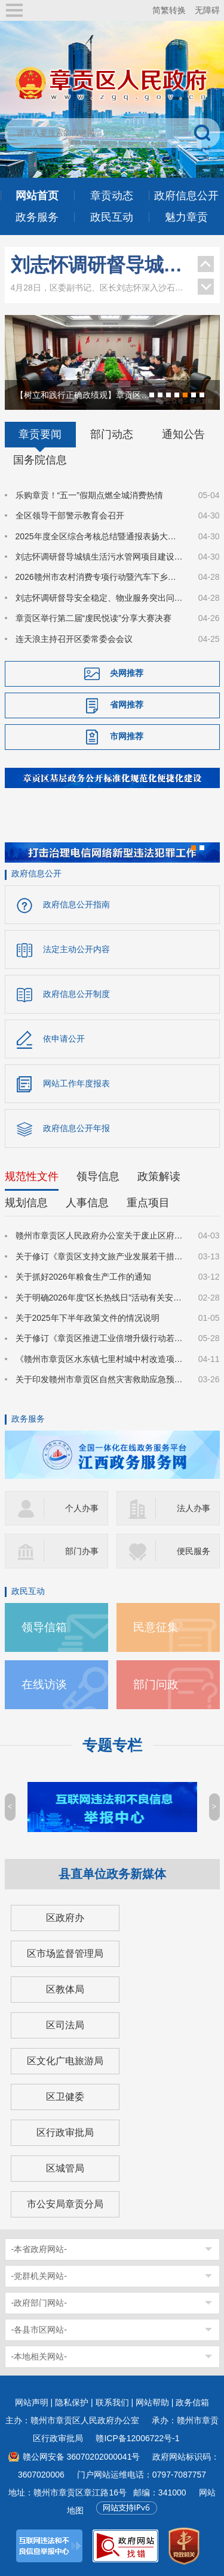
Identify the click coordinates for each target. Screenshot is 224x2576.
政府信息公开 (36, 873)
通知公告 (183, 434)
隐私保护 (71, 2402)
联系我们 (112, 2402)
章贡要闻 (40, 434)
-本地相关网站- (39, 2356)
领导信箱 (44, 1627)
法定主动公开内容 (76, 949)
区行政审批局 (65, 2132)
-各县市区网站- (39, 2329)
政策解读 (158, 1176)
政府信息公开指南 (76, 904)
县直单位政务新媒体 (112, 1873)
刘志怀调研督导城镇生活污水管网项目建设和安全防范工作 (98, 265)
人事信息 (87, 1203)
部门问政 (156, 1684)
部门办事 (82, 1551)
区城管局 (65, 2168)
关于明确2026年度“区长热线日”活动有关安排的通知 (100, 1297)
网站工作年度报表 (76, 1083)
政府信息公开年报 (76, 1128)
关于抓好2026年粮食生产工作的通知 (83, 1276)
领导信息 (97, 1176)
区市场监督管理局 (65, 1953)
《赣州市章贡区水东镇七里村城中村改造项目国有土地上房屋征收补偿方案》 (100, 1359)
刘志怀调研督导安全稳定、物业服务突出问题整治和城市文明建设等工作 (100, 598)
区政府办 (65, 1918)
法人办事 (193, 1508)
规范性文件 (32, 1176)
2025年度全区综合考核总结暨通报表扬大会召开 (100, 536)
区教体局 (65, 1989)
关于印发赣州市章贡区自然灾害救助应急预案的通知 (100, 1379)
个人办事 (82, 1508)
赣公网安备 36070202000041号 (81, 2456)
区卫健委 (65, 2097)
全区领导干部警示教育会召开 (70, 515)
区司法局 (65, 2025)
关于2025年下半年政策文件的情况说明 (87, 1318)
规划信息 (26, 1203)
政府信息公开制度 (76, 994)
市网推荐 (126, 736)
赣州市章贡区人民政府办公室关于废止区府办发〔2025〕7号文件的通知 (100, 1235)
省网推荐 (126, 704)
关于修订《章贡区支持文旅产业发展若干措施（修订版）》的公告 (100, 1256)
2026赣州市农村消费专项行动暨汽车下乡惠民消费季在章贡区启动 (100, 577)
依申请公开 (64, 1038)
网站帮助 (152, 2402)
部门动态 (111, 434)
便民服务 (193, 1551)
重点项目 (148, 1203)
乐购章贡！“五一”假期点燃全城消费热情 (89, 495)
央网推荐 (126, 673)
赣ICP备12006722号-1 (137, 2438)
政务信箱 (192, 2402)
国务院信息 (40, 460)
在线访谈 (44, 1684)
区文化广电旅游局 (65, 2061)
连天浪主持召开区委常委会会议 (74, 639)
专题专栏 (112, 1745)
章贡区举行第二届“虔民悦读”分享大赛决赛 (93, 618)
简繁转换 (169, 10)
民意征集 (156, 1627)
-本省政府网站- (39, 2249)
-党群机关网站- (39, 2276)
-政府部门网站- (39, 2303)
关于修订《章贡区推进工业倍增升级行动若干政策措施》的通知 (100, 1338)
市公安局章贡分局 (65, 2204)
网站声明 (31, 2402)
